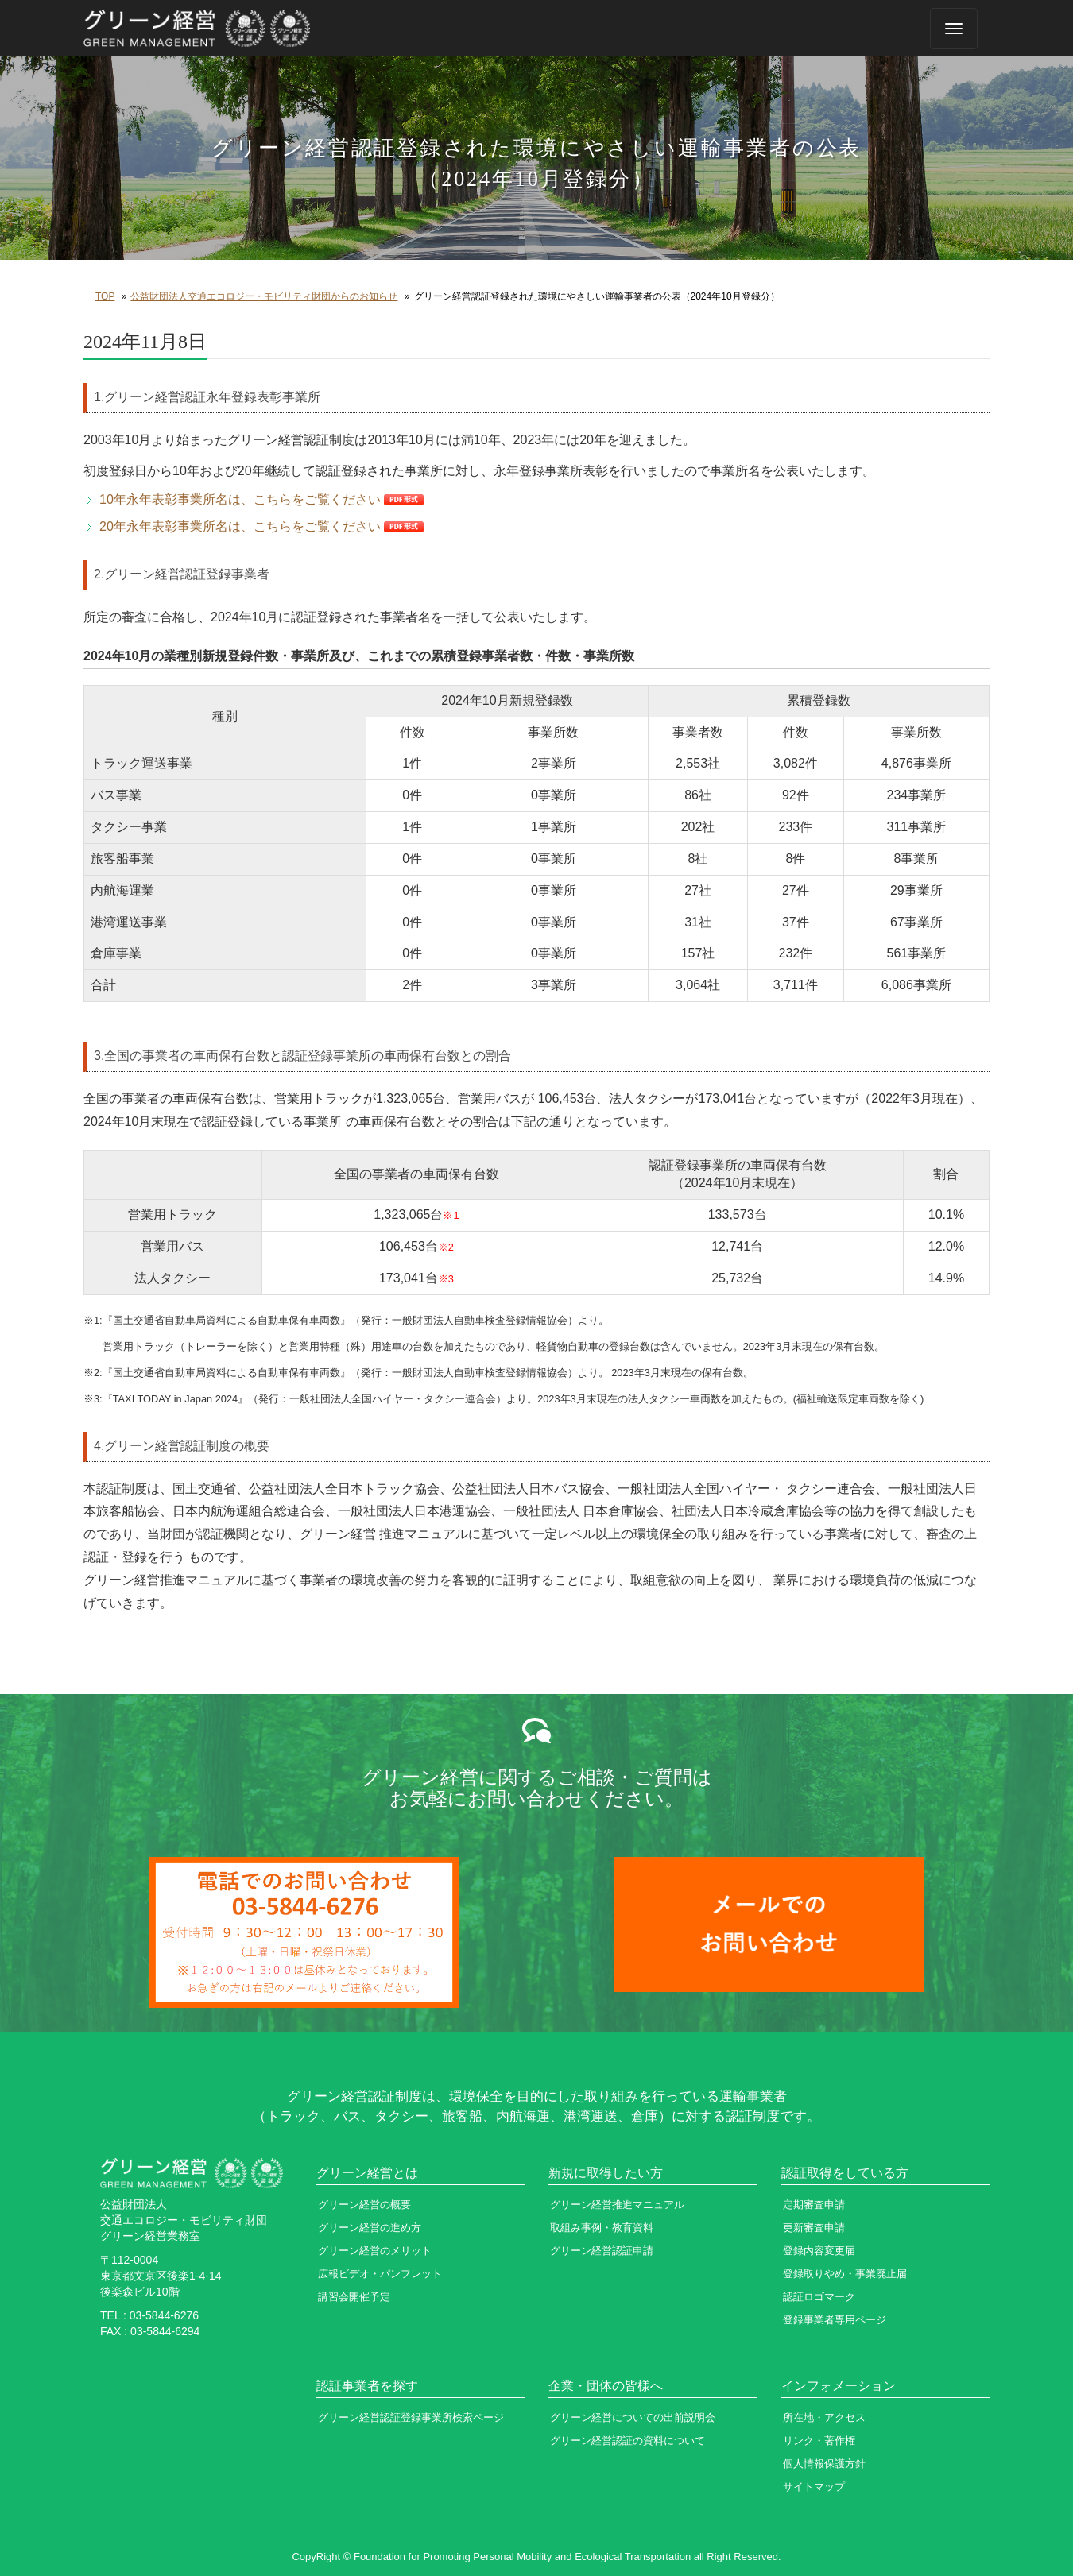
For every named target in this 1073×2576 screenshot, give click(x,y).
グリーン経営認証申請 (601, 2251)
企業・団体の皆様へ (605, 2385)
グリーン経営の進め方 (369, 2228)
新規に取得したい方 (605, 2173)
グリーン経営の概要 (364, 2204)
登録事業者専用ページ (834, 2320)
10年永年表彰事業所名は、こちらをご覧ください (240, 499)
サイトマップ (814, 2487)
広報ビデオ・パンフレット (380, 2274)
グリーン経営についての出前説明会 (632, 2417)
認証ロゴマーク (819, 2297)
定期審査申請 (814, 2204)
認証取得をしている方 (844, 2173)
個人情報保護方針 (824, 2464)
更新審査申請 (814, 2228)
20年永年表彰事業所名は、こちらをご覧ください (240, 526)
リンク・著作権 (819, 2440)
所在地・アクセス (824, 2417)
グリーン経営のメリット (375, 2251)
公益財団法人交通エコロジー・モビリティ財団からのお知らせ (263, 296)
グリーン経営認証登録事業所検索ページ (411, 2417)
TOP (104, 296)
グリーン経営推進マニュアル (617, 2204)
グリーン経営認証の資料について (627, 2440)
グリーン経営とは (367, 2173)
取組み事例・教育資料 (601, 2228)
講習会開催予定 (354, 2297)
